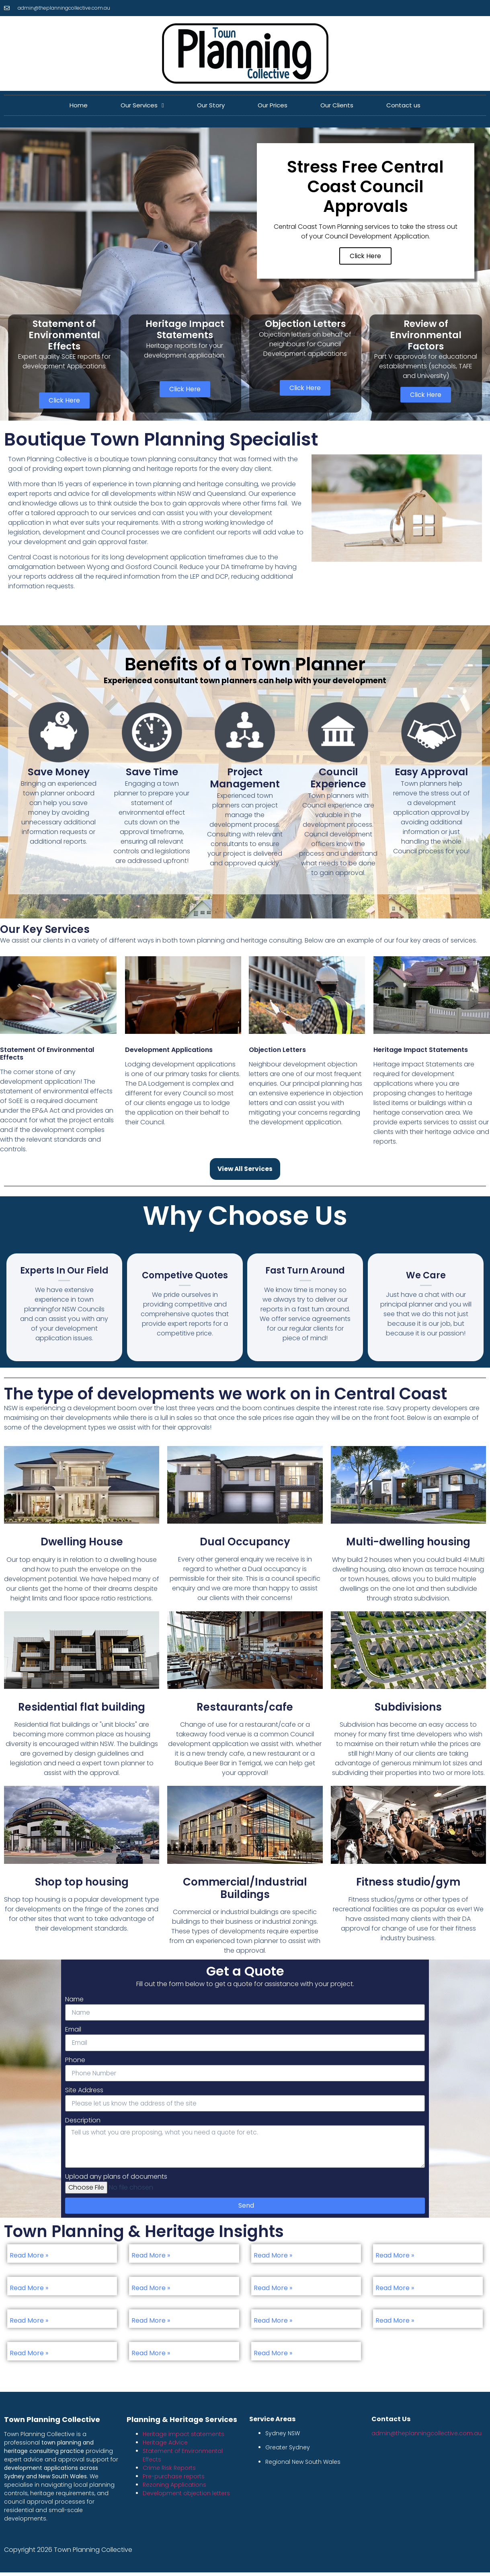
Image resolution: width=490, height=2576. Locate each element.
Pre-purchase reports (174, 2480)
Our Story (211, 105)
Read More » (29, 2258)
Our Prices (272, 105)
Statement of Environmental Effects (47, 1054)
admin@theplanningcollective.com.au (426, 2437)
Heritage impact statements (183, 2438)
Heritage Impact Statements (420, 1051)
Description (82, 2122)
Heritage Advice (165, 2446)
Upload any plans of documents (116, 2179)
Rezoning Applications (174, 2488)
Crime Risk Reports (169, 2471)
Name (74, 2000)
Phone (75, 2061)
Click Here (365, 256)
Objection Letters (277, 1051)
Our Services (142, 106)
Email (73, 2031)
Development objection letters (186, 2497)
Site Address (84, 2092)
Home (79, 105)
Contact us (403, 105)
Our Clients (336, 105)
